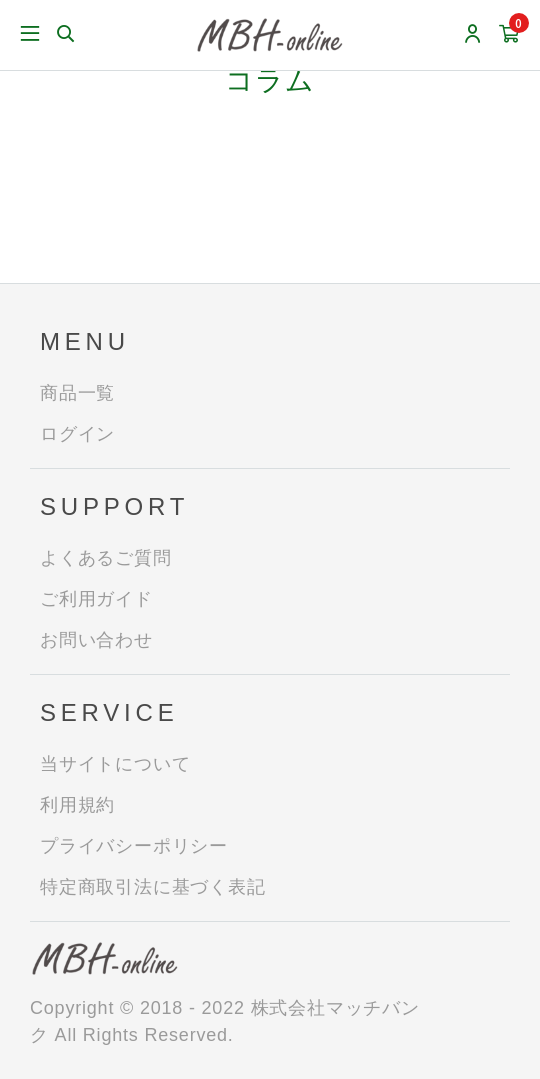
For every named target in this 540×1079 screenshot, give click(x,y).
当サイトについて (115, 764)
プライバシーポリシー (134, 846)
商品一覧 (77, 393)
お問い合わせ (96, 640)
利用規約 (77, 805)
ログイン (77, 434)
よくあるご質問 (106, 558)
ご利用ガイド (96, 599)
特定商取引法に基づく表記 (153, 887)
